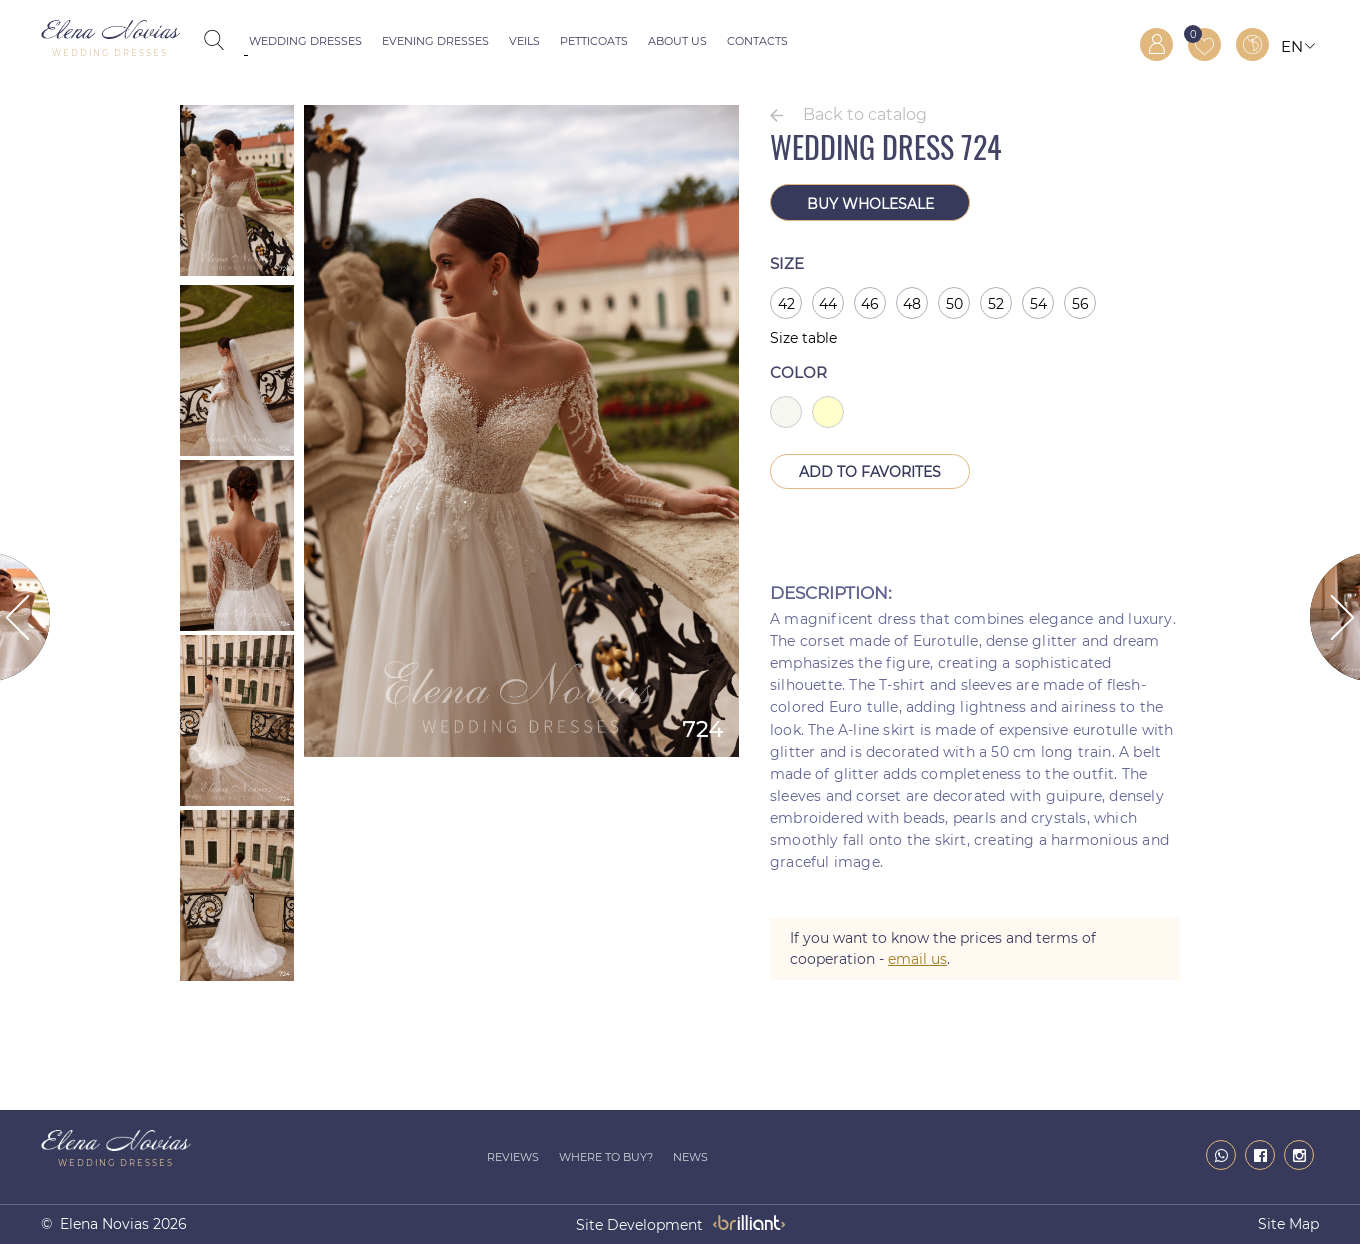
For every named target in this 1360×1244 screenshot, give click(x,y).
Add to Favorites (870, 472)
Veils (524, 41)
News (690, 1157)
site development (639, 1225)
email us (917, 959)
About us (677, 41)
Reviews (513, 1157)
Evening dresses (435, 41)
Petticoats (594, 41)
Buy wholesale (870, 204)
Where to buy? (606, 1157)
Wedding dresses (305, 41)
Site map (1288, 1224)
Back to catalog (865, 114)
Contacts (757, 41)
